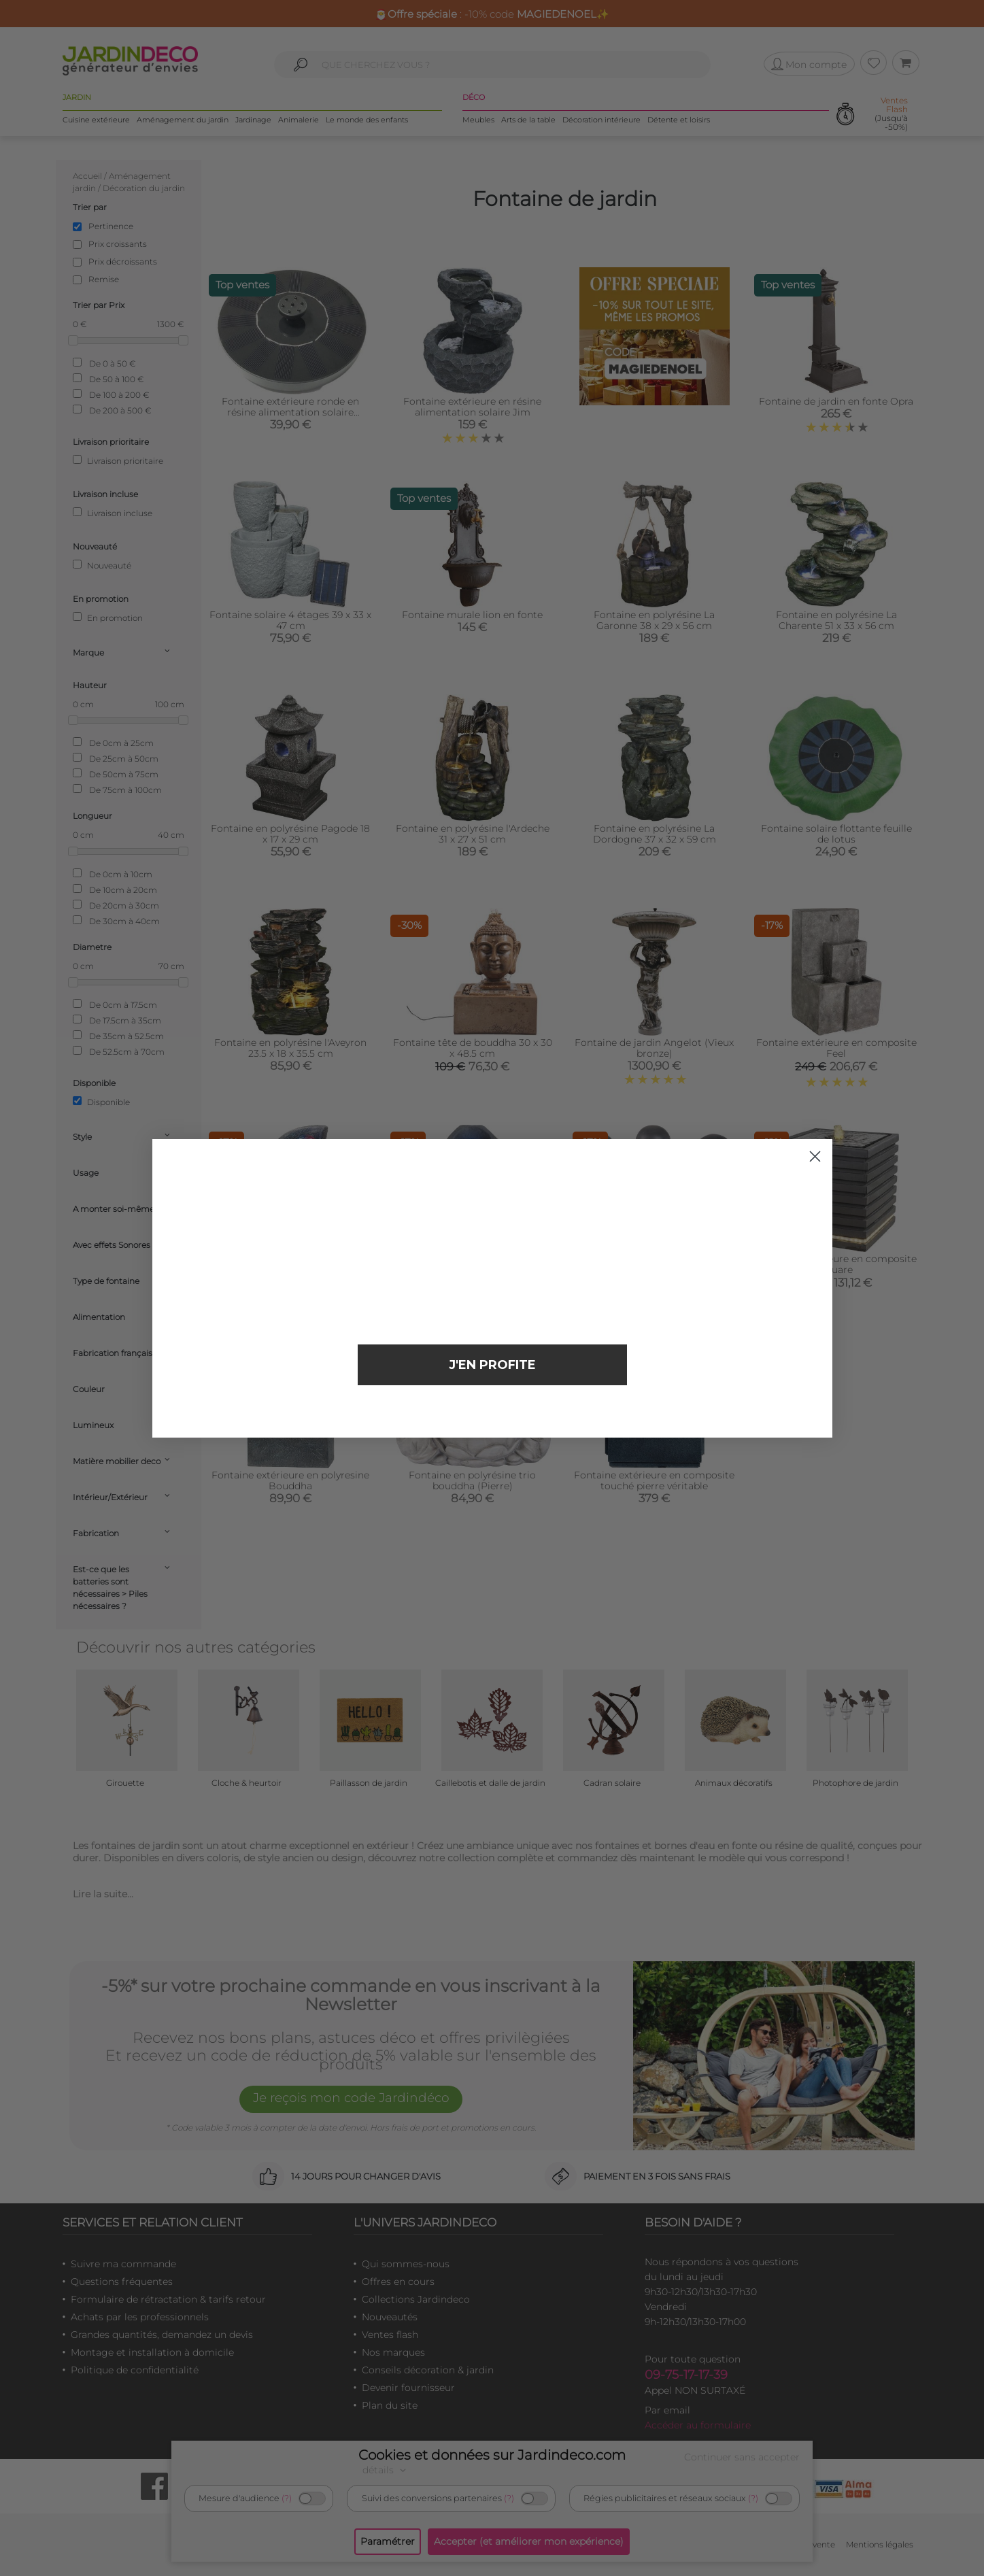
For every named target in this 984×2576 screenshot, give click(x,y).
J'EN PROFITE (492, 1364)
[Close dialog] (815, 1156)
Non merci (492, 1410)
